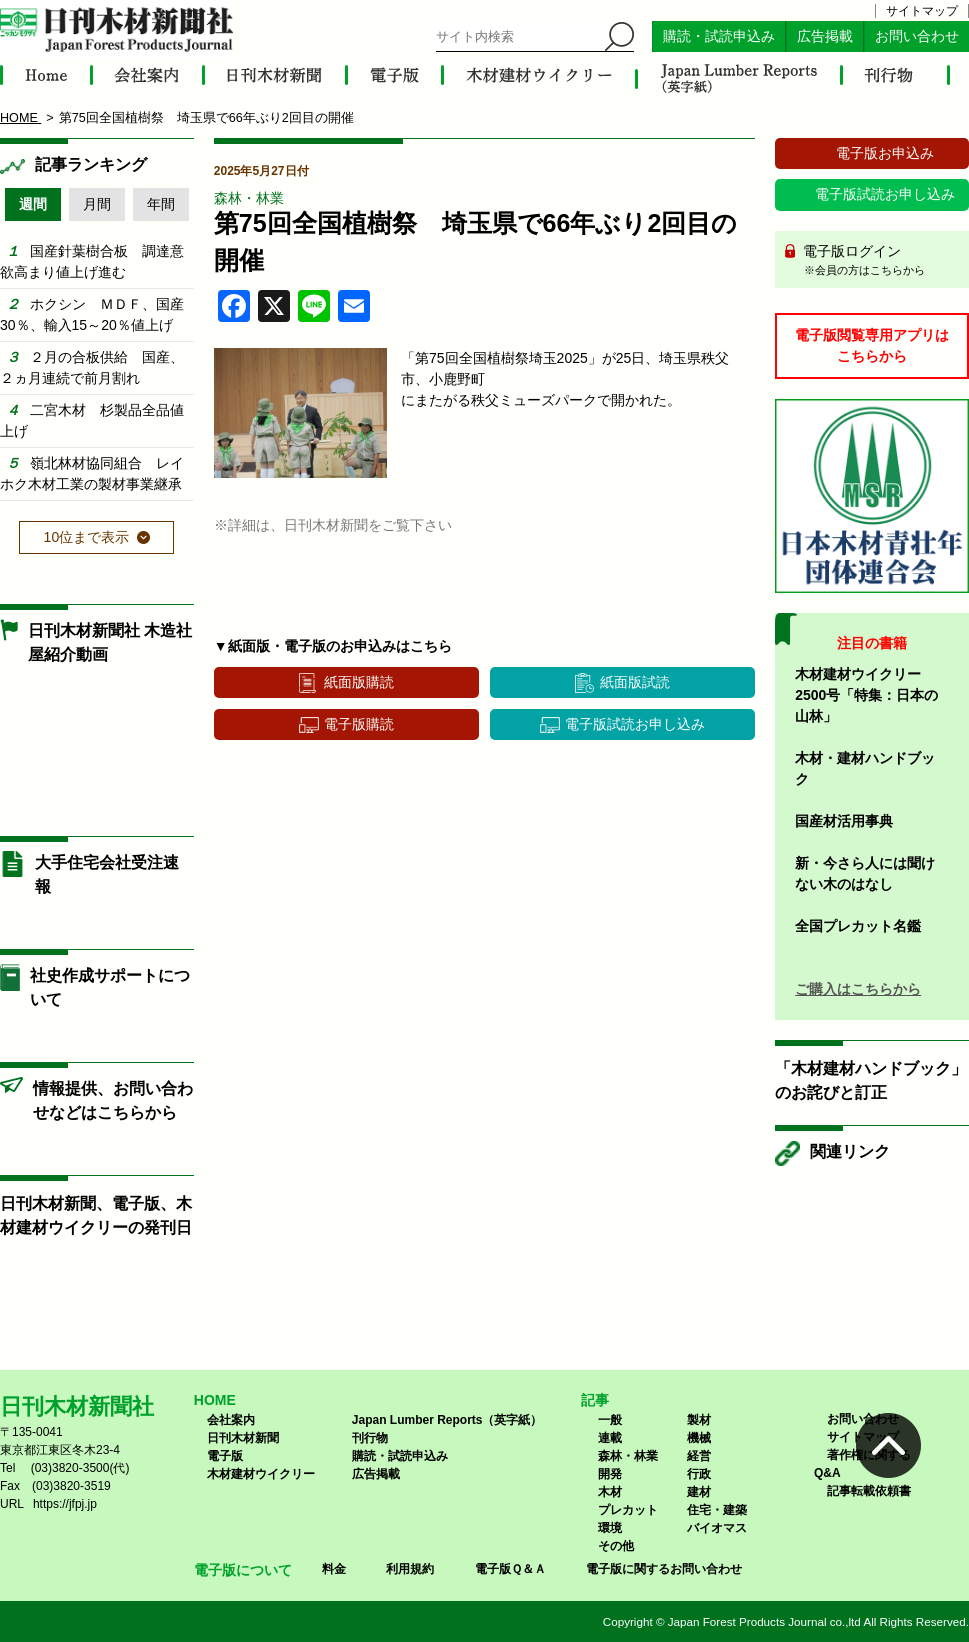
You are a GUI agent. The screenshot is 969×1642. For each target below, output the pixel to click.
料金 (334, 1569)
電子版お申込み (885, 153)
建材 (699, 1492)
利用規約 (410, 1569)
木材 (610, 1492)
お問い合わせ (917, 36)
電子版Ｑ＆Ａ (510, 1569)
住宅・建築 (717, 1510)
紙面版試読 (635, 682)
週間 (33, 204)
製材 (699, 1420)
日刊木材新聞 (243, 1438)
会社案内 (231, 1420)
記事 (595, 1400)
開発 (610, 1474)
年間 (161, 204)
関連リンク (850, 1151)
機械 (699, 1438)
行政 (699, 1474)
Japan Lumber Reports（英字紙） (447, 1420)
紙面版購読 (359, 682)
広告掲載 (825, 36)
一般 (610, 1420)
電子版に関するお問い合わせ (664, 1569)
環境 (610, 1528)
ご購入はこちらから (858, 989)
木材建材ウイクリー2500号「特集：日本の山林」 (866, 695)
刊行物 (370, 1438)
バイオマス (717, 1528)
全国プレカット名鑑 (858, 926)
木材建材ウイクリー (261, 1474)
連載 (610, 1438)
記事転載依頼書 (869, 1491)
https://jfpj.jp (65, 1504)
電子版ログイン (879, 261)
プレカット (628, 1510)
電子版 (225, 1456)
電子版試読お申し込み (635, 724)
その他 (616, 1546)
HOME (215, 1400)
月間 (97, 204)
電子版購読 (359, 724)
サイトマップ (922, 11)
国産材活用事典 (844, 821)
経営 (699, 1456)
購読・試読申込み (719, 36)
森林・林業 (249, 198)
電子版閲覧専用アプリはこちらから (872, 345)
